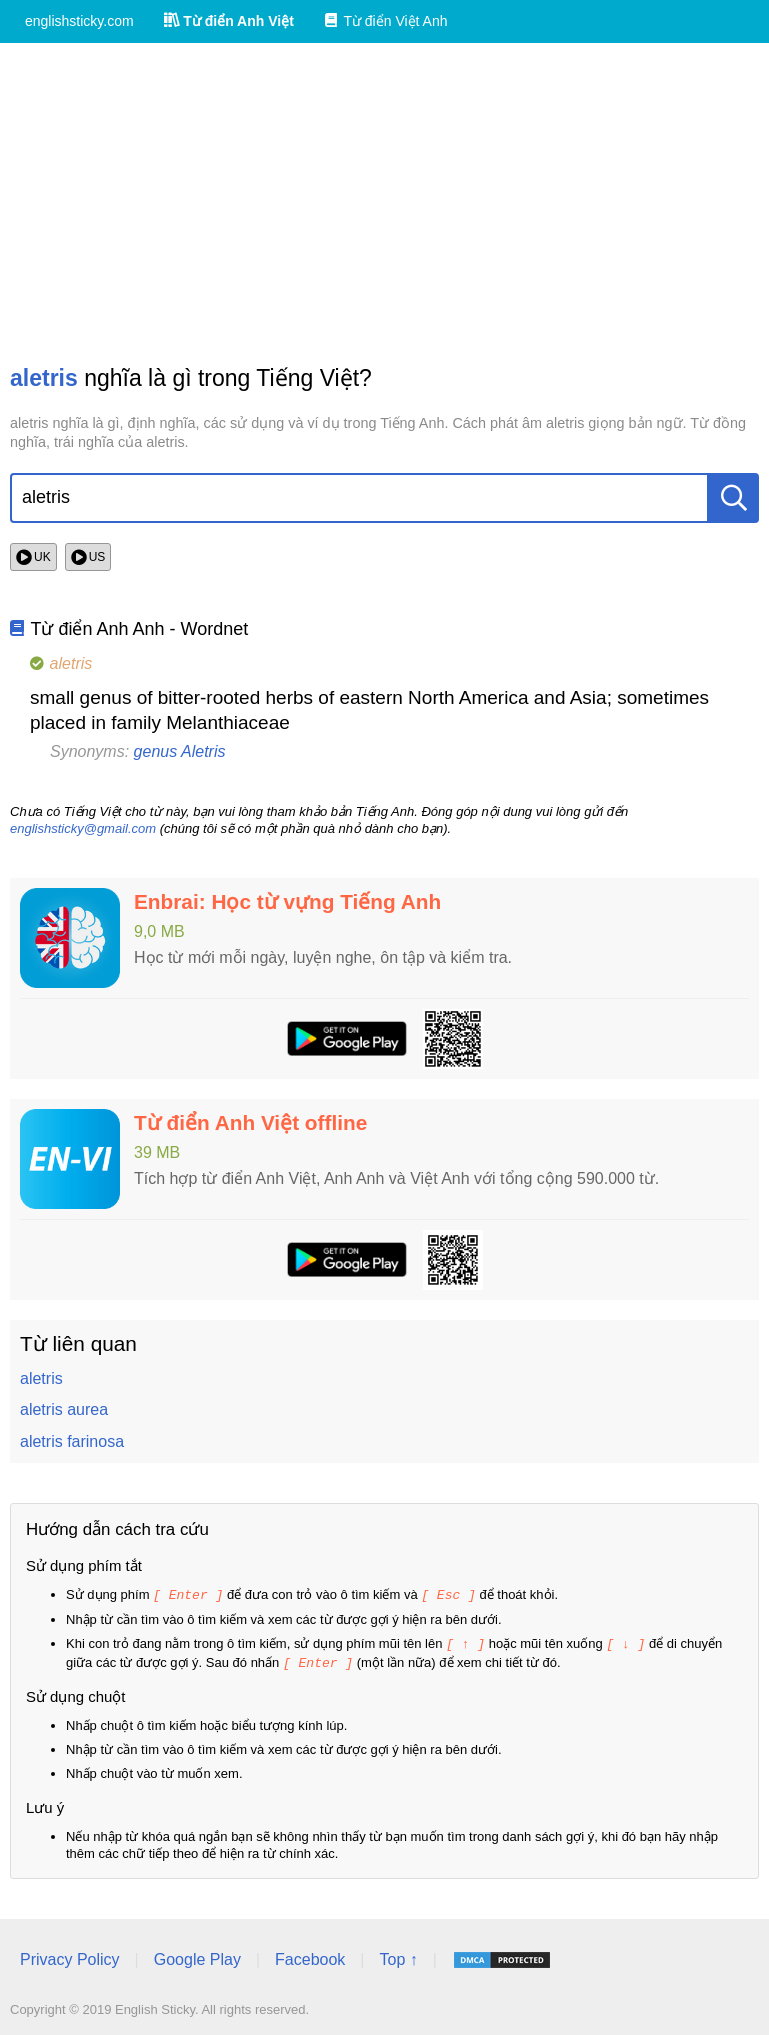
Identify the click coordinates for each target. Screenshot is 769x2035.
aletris (41, 1378)
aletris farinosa (72, 1441)
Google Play (197, 1956)
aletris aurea (64, 1409)
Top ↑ (398, 1956)
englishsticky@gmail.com (83, 828)
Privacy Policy (70, 1956)
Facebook (310, 1956)
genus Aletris (180, 751)
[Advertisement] (384, 203)
